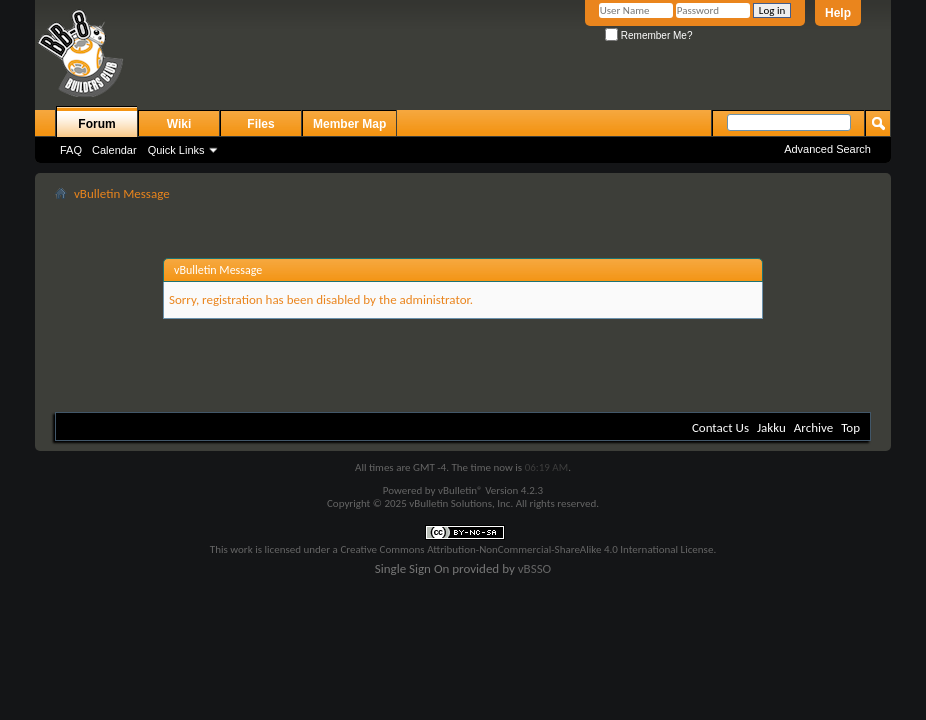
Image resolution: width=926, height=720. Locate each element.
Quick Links (176, 150)
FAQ (71, 150)
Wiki (179, 124)
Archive (813, 427)
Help (838, 13)
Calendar (114, 150)
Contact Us (720, 427)
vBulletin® (460, 490)
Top (850, 427)
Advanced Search (827, 149)
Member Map (349, 124)
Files (260, 124)
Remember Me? (648, 35)
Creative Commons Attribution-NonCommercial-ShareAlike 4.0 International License (526, 549)
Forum (96, 124)
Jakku (771, 427)
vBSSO (535, 568)
